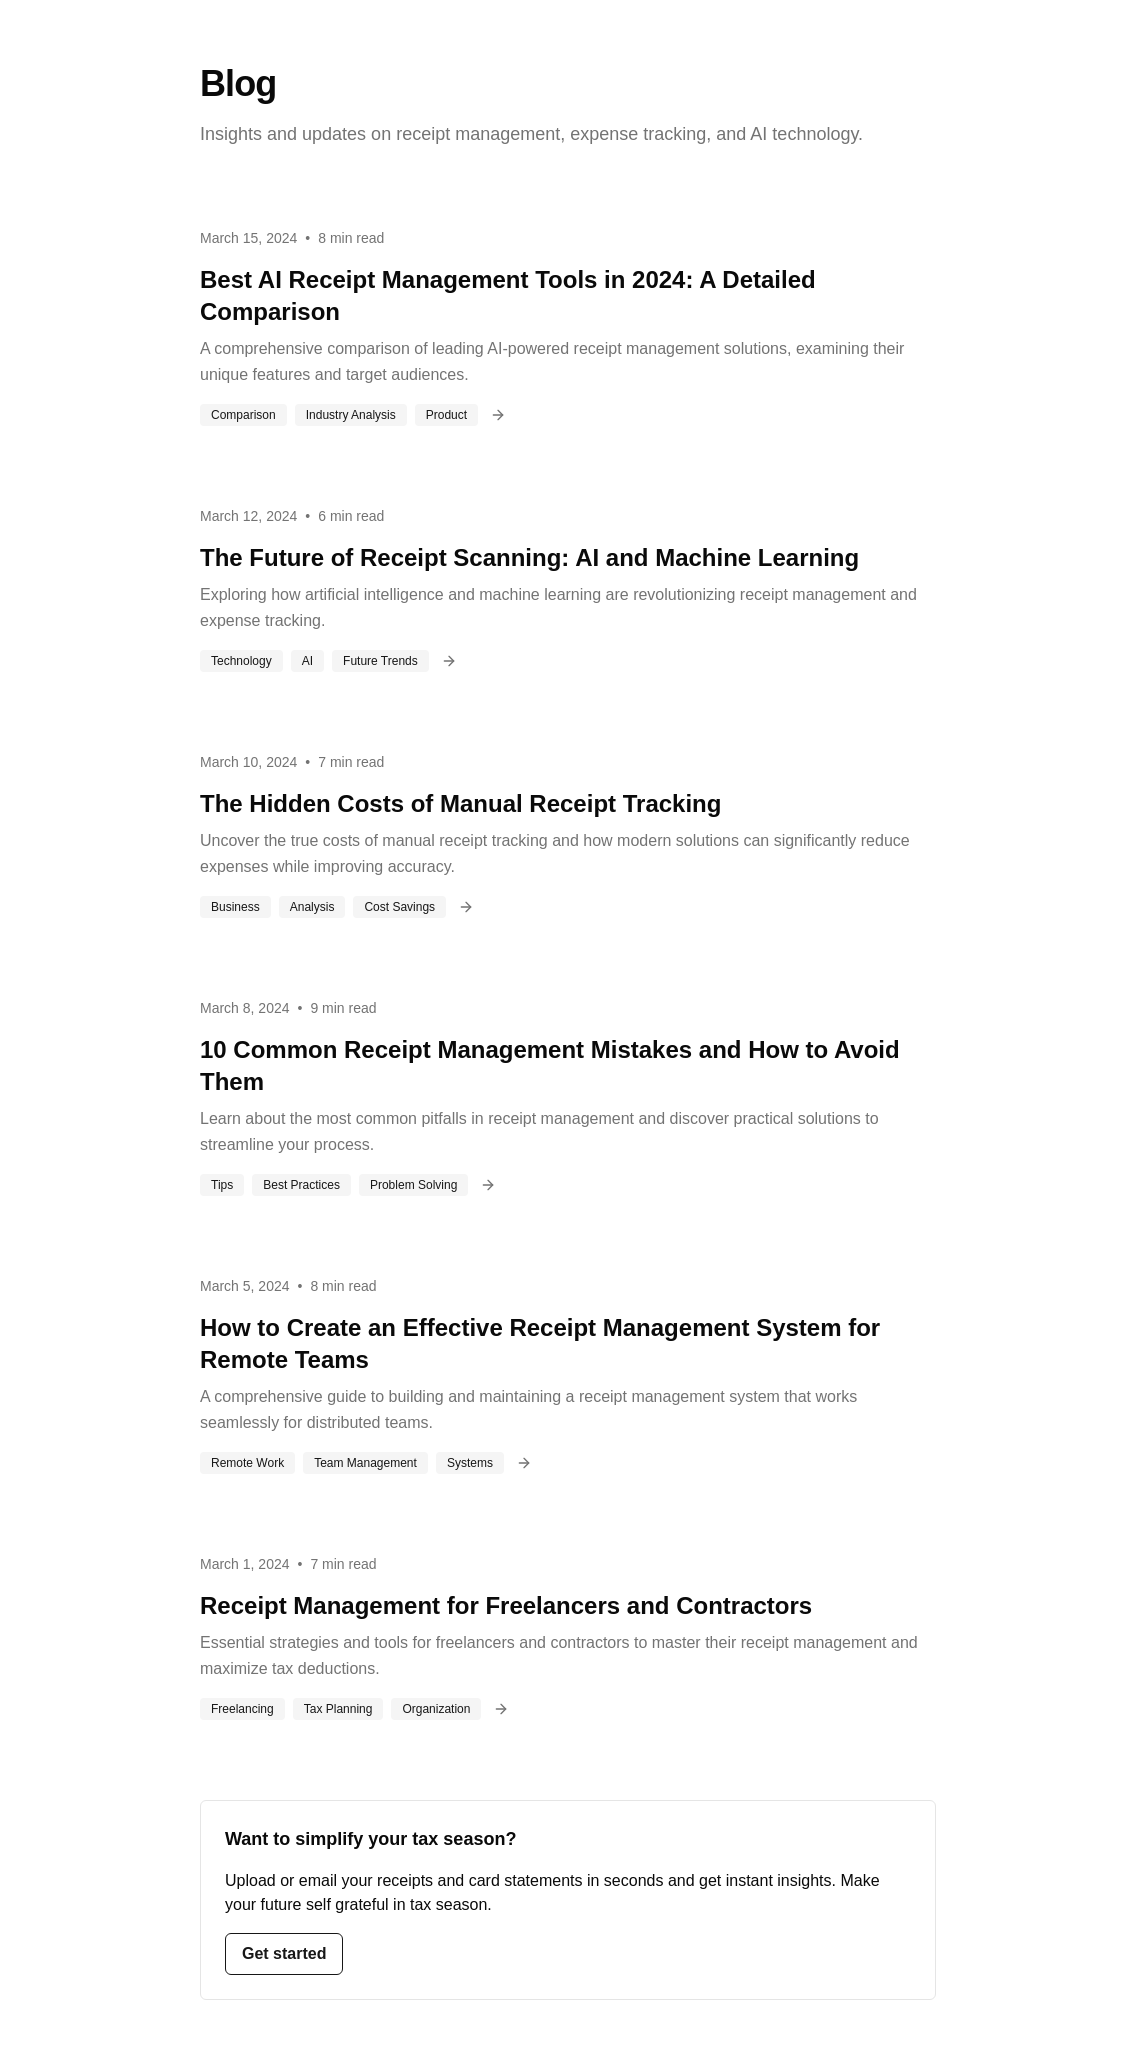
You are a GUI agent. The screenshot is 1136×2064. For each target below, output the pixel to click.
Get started (284, 1953)
